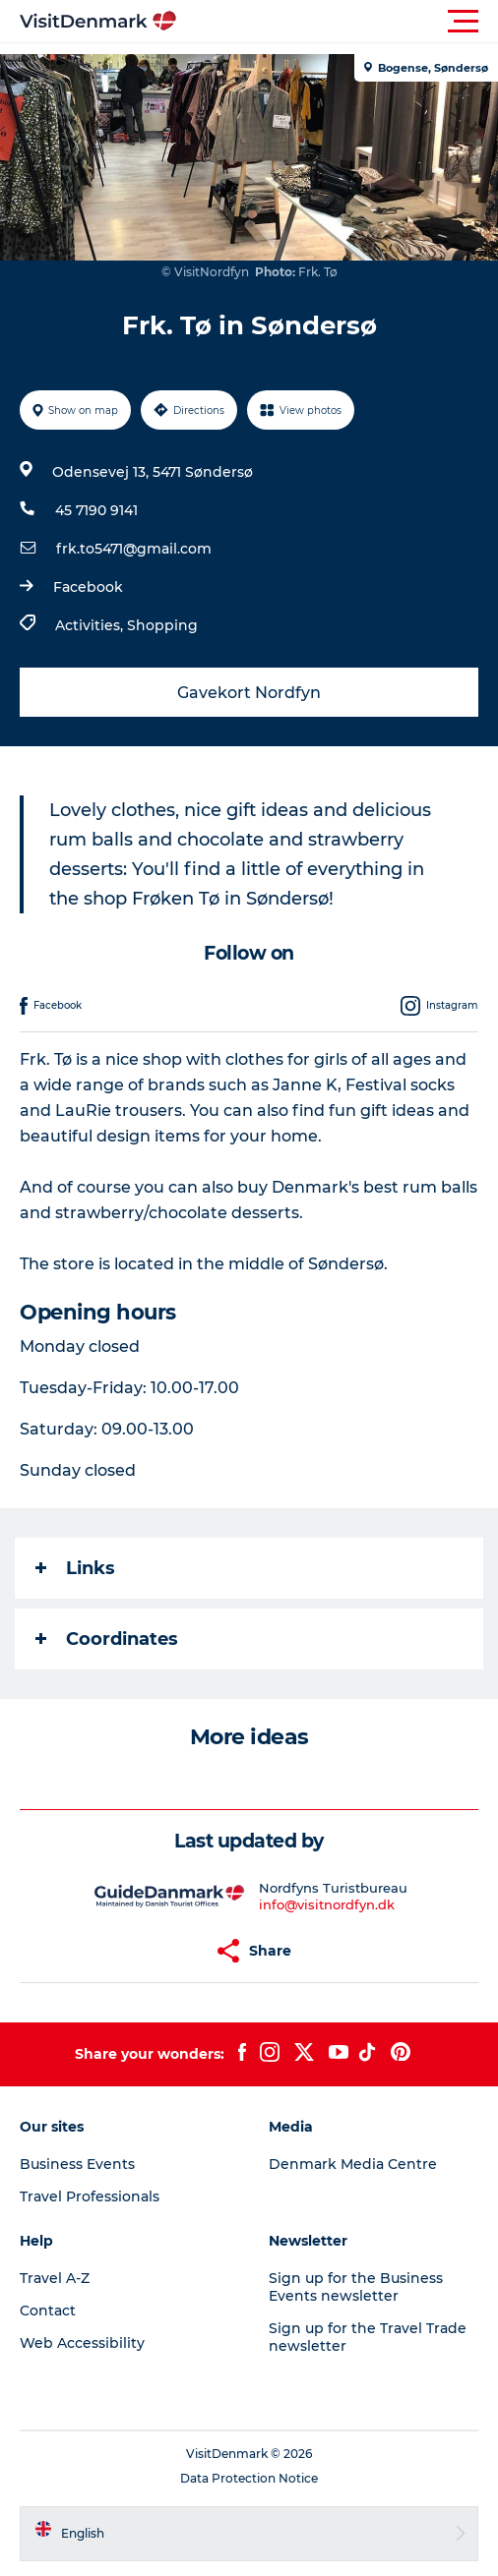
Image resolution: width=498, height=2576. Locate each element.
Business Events (77, 2164)
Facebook (88, 587)
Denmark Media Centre (353, 2164)
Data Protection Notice (249, 2478)
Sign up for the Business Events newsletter (356, 2287)
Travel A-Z (55, 2278)
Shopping (162, 625)
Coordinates (106, 1639)
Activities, (91, 625)
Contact (48, 2310)
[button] (337, 21)
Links (75, 1568)
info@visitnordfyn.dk (327, 1904)
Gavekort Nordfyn (249, 692)
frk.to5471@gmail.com (134, 548)
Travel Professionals (89, 2196)
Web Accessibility (82, 2343)
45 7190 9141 (96, 510)
